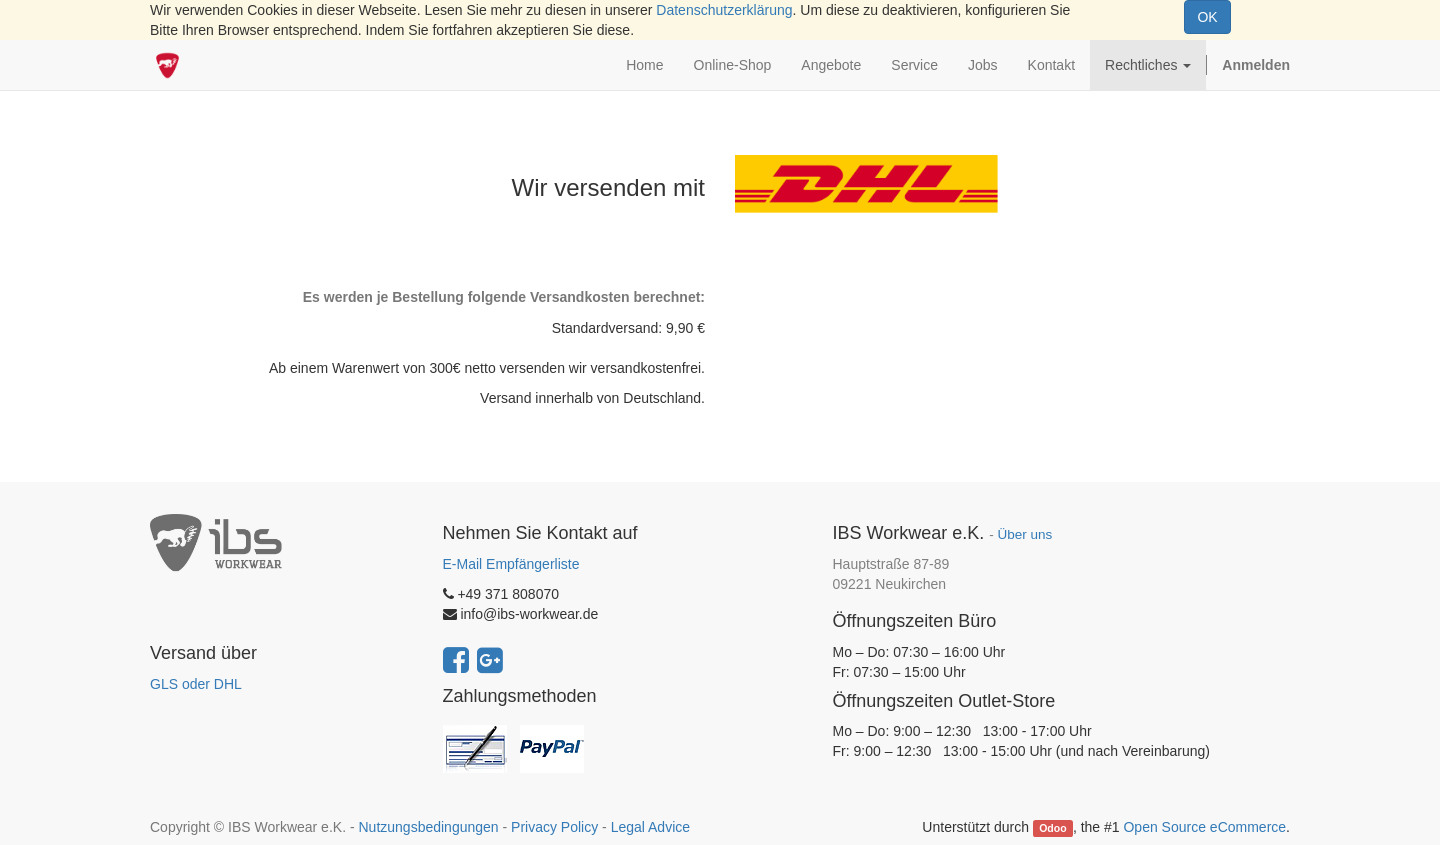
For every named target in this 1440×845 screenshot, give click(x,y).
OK (1207, 17)
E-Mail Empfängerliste (511, 564)
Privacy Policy (554, 827)
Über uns (1024, 534)
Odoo (1052, 828)
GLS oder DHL (196, 684)
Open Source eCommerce (1204, 827)
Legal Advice (650, 827)
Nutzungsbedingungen (428, 827)
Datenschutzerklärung (724, 10)
